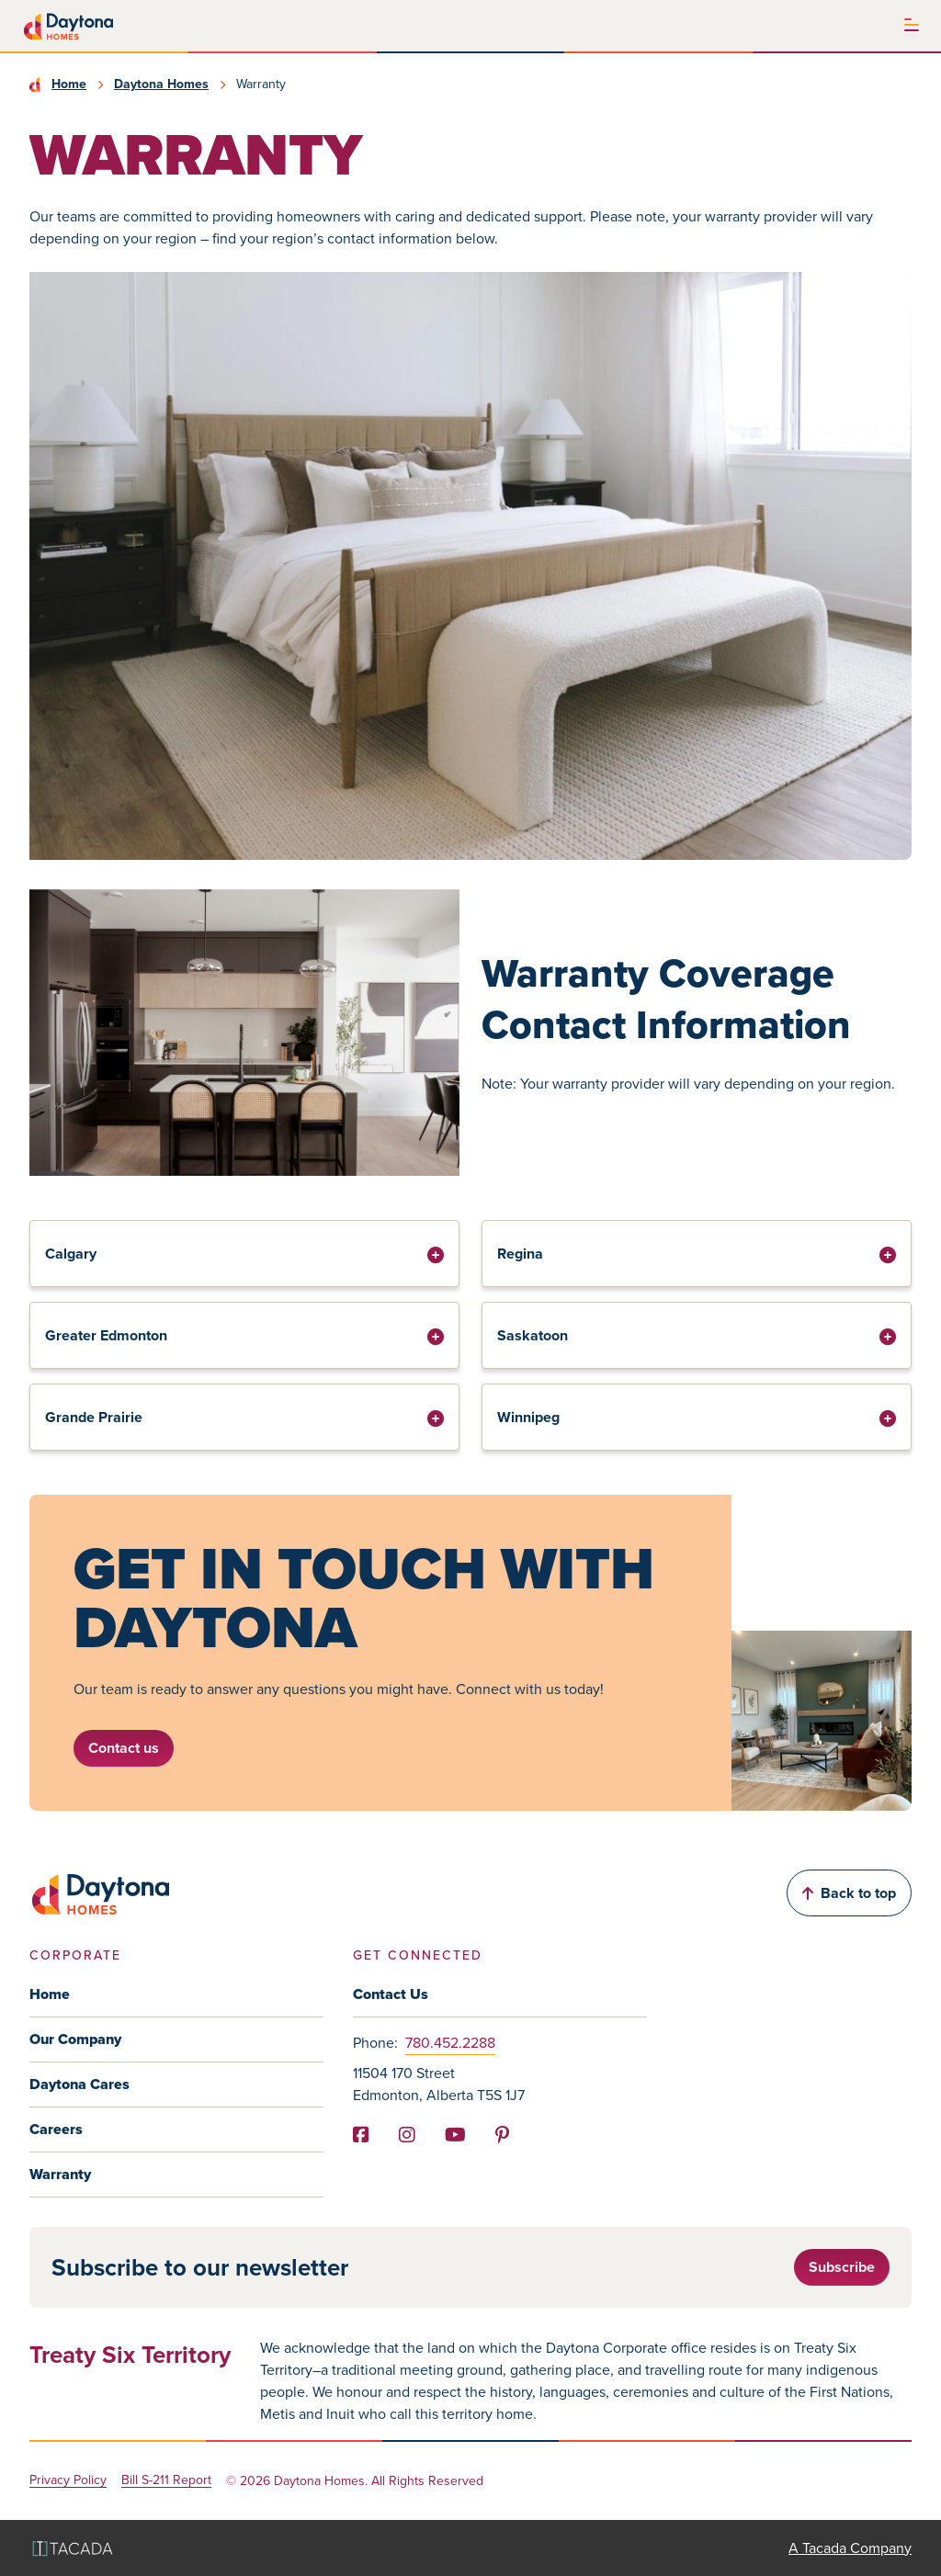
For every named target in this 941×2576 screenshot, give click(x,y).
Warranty (60, 2174)
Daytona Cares (79, 2084)
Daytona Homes (161, 84)
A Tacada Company (850, 2548)
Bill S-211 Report (166, 2481)
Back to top (849, 1893)
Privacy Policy (68, 2481)
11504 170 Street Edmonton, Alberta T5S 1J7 (439, 2084)
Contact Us (390, 1994)
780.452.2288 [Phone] (450, 2042)
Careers (56, 2129)
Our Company (75, 2039)
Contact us (123, 1747)
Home (68, 84)
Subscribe (842, 2266)
